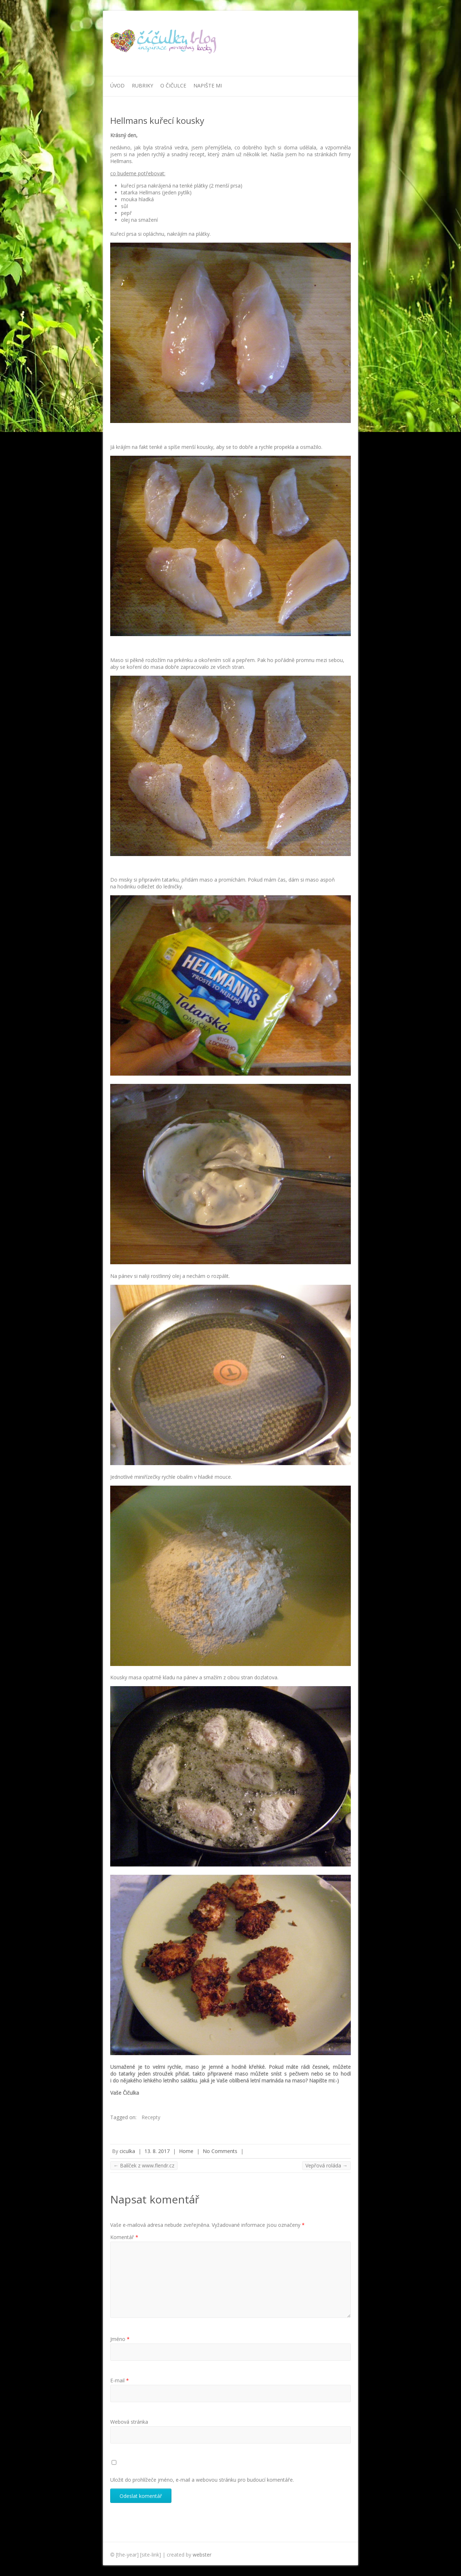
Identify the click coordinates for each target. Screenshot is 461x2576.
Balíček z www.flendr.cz (143, 2165)
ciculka (127, 2151)
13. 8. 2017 (157, 2151)
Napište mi (207, 85)
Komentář (124, 2237)
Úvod (117, 85)
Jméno (120, 2339)
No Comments (220, 2151)
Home (186, 2151)
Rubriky (142, 85)
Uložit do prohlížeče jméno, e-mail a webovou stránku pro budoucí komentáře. (202, 2479)
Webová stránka (129, 2421)
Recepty (151, 2117)
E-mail (119, 2380)
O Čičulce (173, 85)
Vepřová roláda (326, 2165)
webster (202, 2554)
